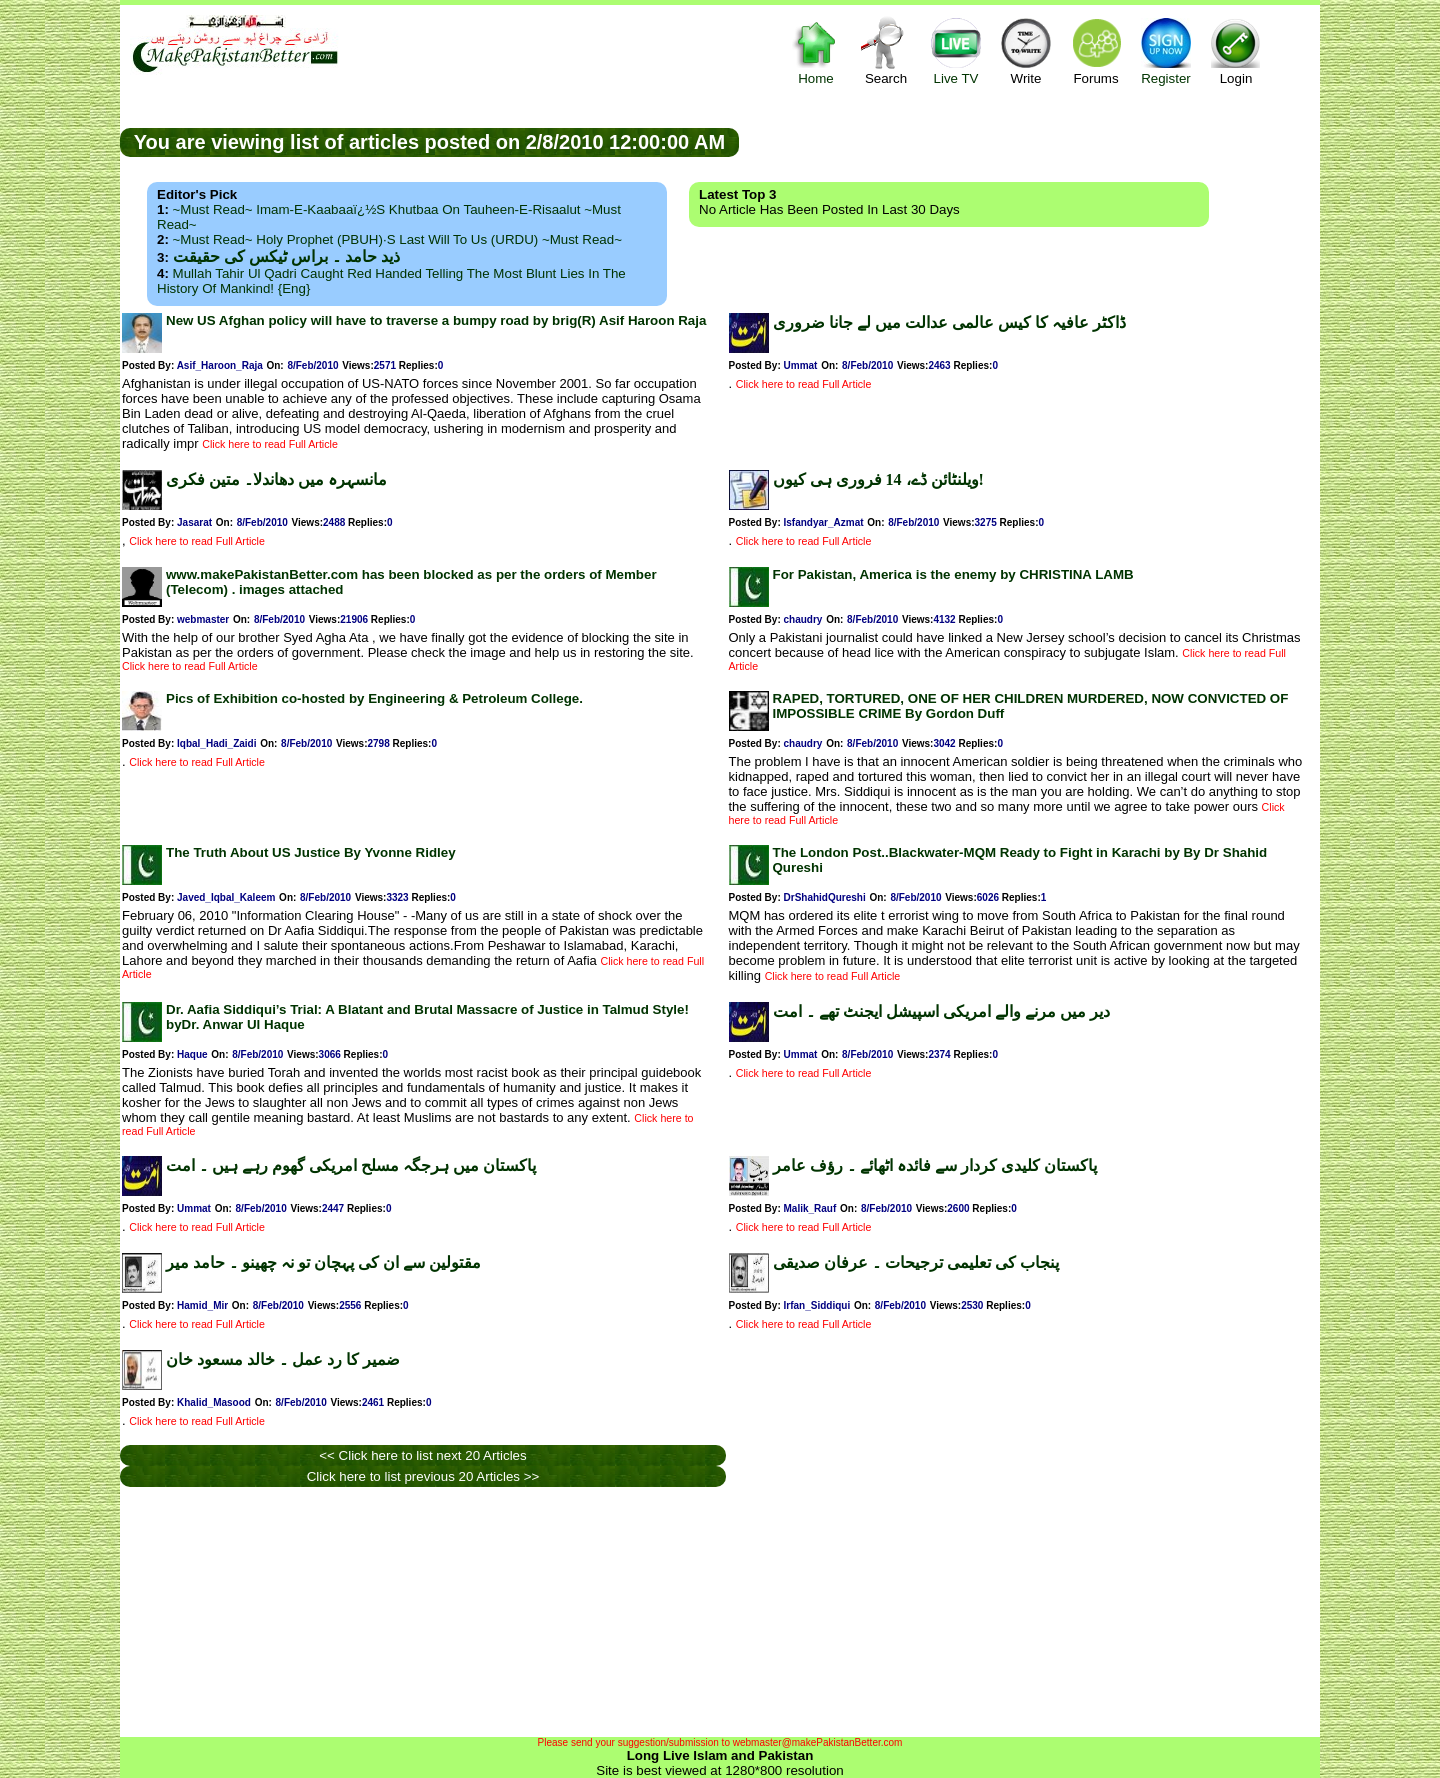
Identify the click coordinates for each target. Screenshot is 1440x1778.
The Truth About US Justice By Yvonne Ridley (311, 852)
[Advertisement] (1030, 141)
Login (1236, 50)
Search (886, 50)
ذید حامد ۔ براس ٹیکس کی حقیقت (286, 256)
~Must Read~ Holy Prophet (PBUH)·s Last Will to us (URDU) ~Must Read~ (397, 239)
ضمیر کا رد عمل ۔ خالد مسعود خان (283, 1359)
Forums (1096, 50)
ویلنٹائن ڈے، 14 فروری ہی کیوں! (878, 479)
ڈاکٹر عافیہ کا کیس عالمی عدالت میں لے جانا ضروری (949, 322)
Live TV (956, 50)
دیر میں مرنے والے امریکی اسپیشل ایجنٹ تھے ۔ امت (941, 1011)
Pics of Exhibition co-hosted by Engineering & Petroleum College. (374, 698)
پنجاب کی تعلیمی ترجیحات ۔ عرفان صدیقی (916, 1262)
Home (816, 50)
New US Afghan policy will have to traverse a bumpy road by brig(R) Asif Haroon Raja (436, 320)
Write (1026, 50)
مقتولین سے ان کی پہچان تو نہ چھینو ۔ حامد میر (323, 1262)
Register (1166, 50)
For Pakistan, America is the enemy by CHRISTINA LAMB (953, 574)
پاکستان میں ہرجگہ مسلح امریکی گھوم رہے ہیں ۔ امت (351, 1165)
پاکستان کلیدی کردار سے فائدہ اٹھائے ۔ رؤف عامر (935, 1165)
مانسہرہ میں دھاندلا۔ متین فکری (276, 479)
